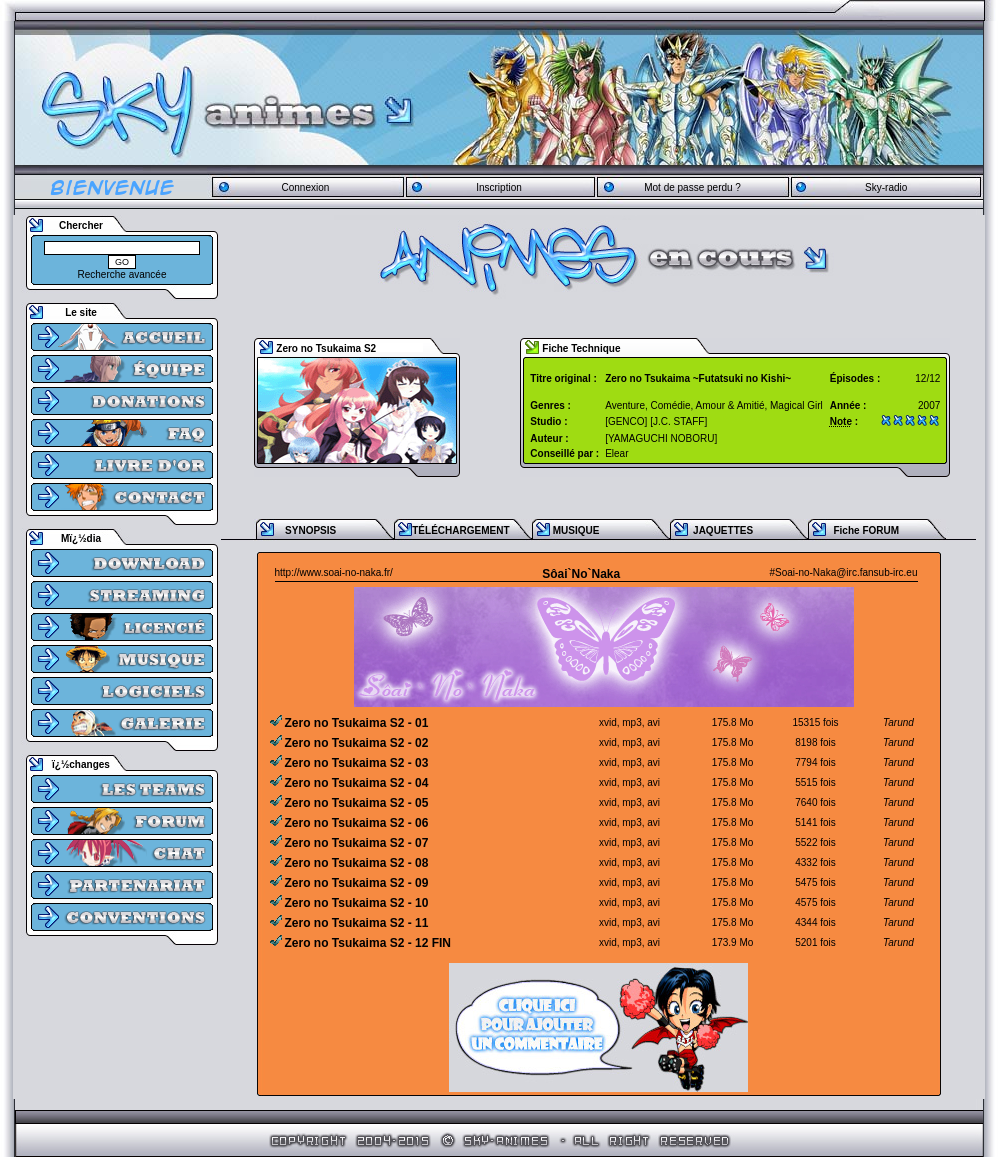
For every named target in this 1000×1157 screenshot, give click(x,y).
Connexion (305, 187)
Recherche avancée (122, 274)
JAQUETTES (723, 530)
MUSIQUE (576, 530)
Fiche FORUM (866, 530)
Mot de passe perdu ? (692, 187)
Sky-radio (886, 187)
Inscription (499, 187)
